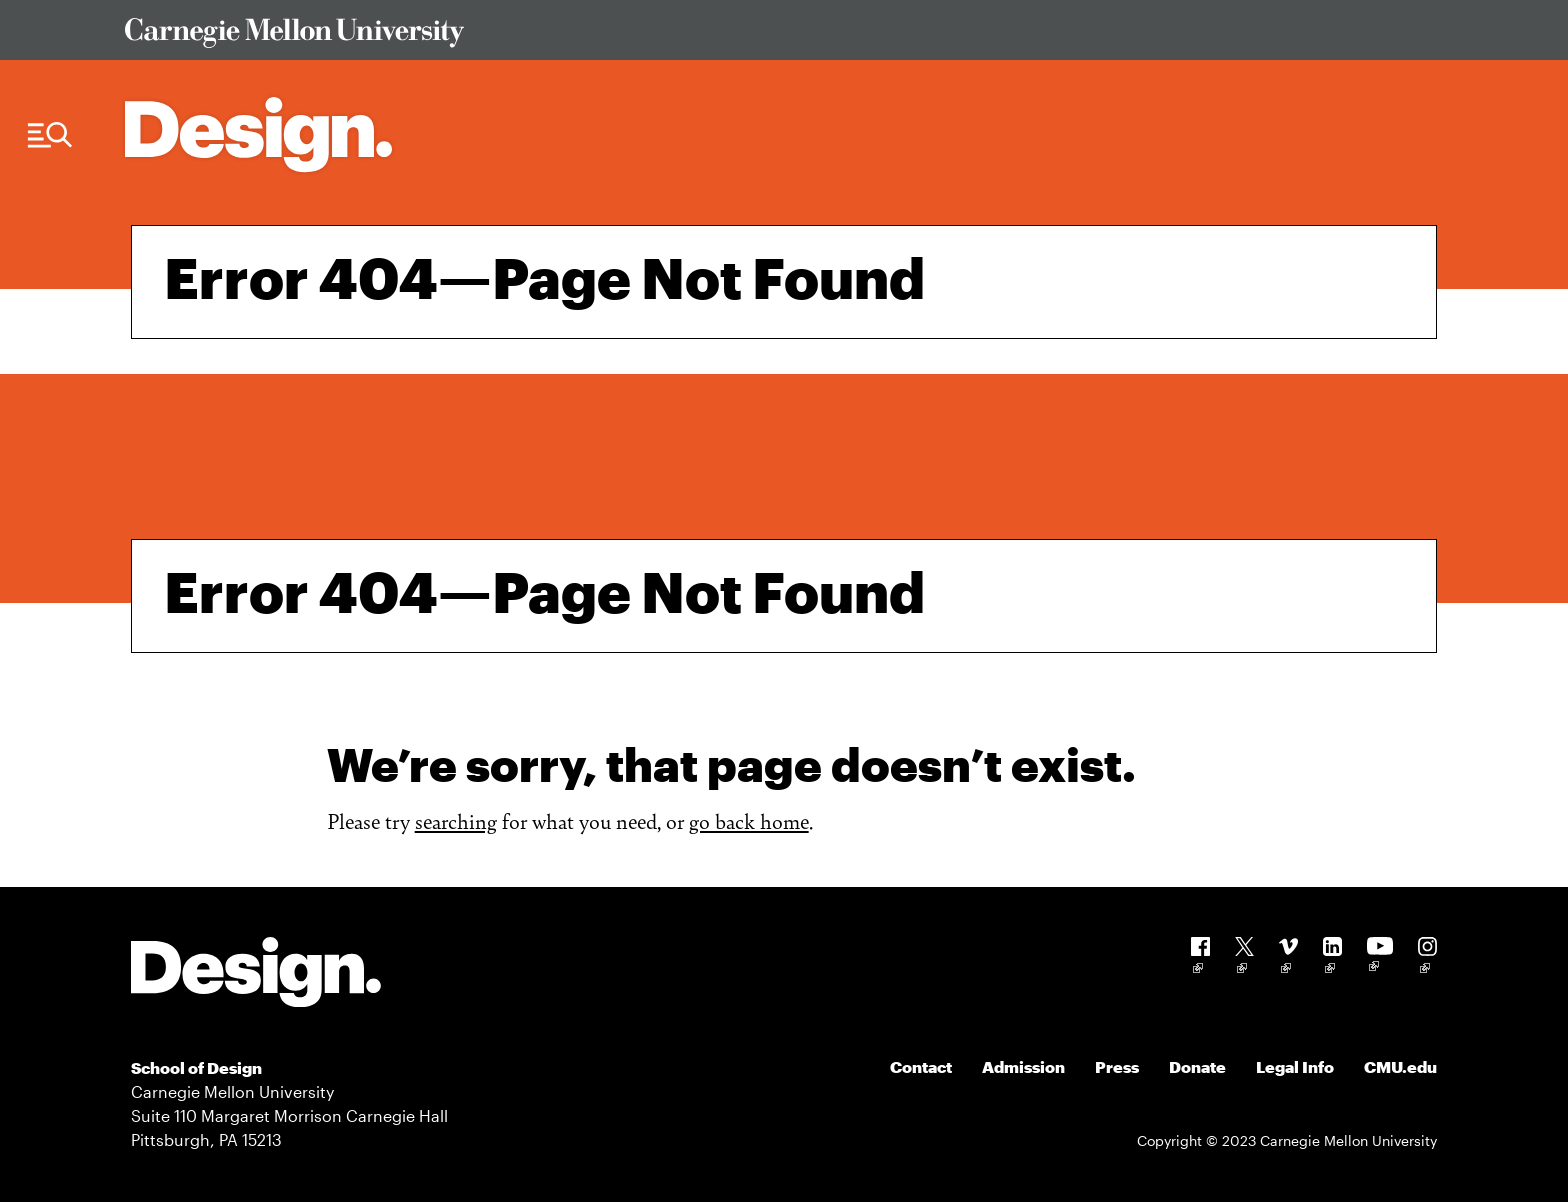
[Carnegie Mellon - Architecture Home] (258, 134)
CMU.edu (1400, 1066)
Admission (1023, 1066)
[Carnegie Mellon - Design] (256, 975)
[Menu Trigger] (50, 135)
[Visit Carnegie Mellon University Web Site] (765, 36)
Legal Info (1295, 1066)
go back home (749, 820)
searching (456, 820)
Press (1117, 1066)
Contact (921, 1066)
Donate (1197, 1066)
